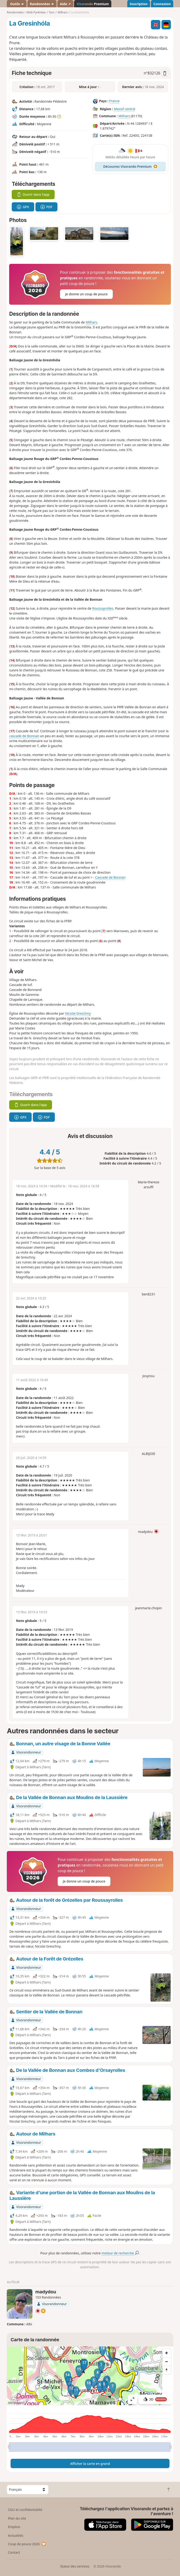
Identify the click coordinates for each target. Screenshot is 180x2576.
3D (155, 2399)
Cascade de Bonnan (110, 877)
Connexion (162, 4)
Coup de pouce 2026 (27, 2543)
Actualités (15, 2535)
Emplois (14, 2527)
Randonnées (42, 4)
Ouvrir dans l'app (33, 194)
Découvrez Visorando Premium (130, 166)
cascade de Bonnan (24, 736)
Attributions (16, 2403)
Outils (16, 4)
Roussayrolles (102, 608)
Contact (14, 2552)
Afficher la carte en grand (90, 2463)
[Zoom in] (166, 2353)
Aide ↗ (65, 4)
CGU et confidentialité (25, 2509)
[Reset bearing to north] (166, 2370)
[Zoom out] (166, 2361)
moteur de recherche (120, 2253)
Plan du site (17, 2518)
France (114, 101)
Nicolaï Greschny (78, 1013)
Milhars (124, 116)
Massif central (124, 109)
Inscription (138, 4)
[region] (90, 2375)
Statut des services (74, 2566)
